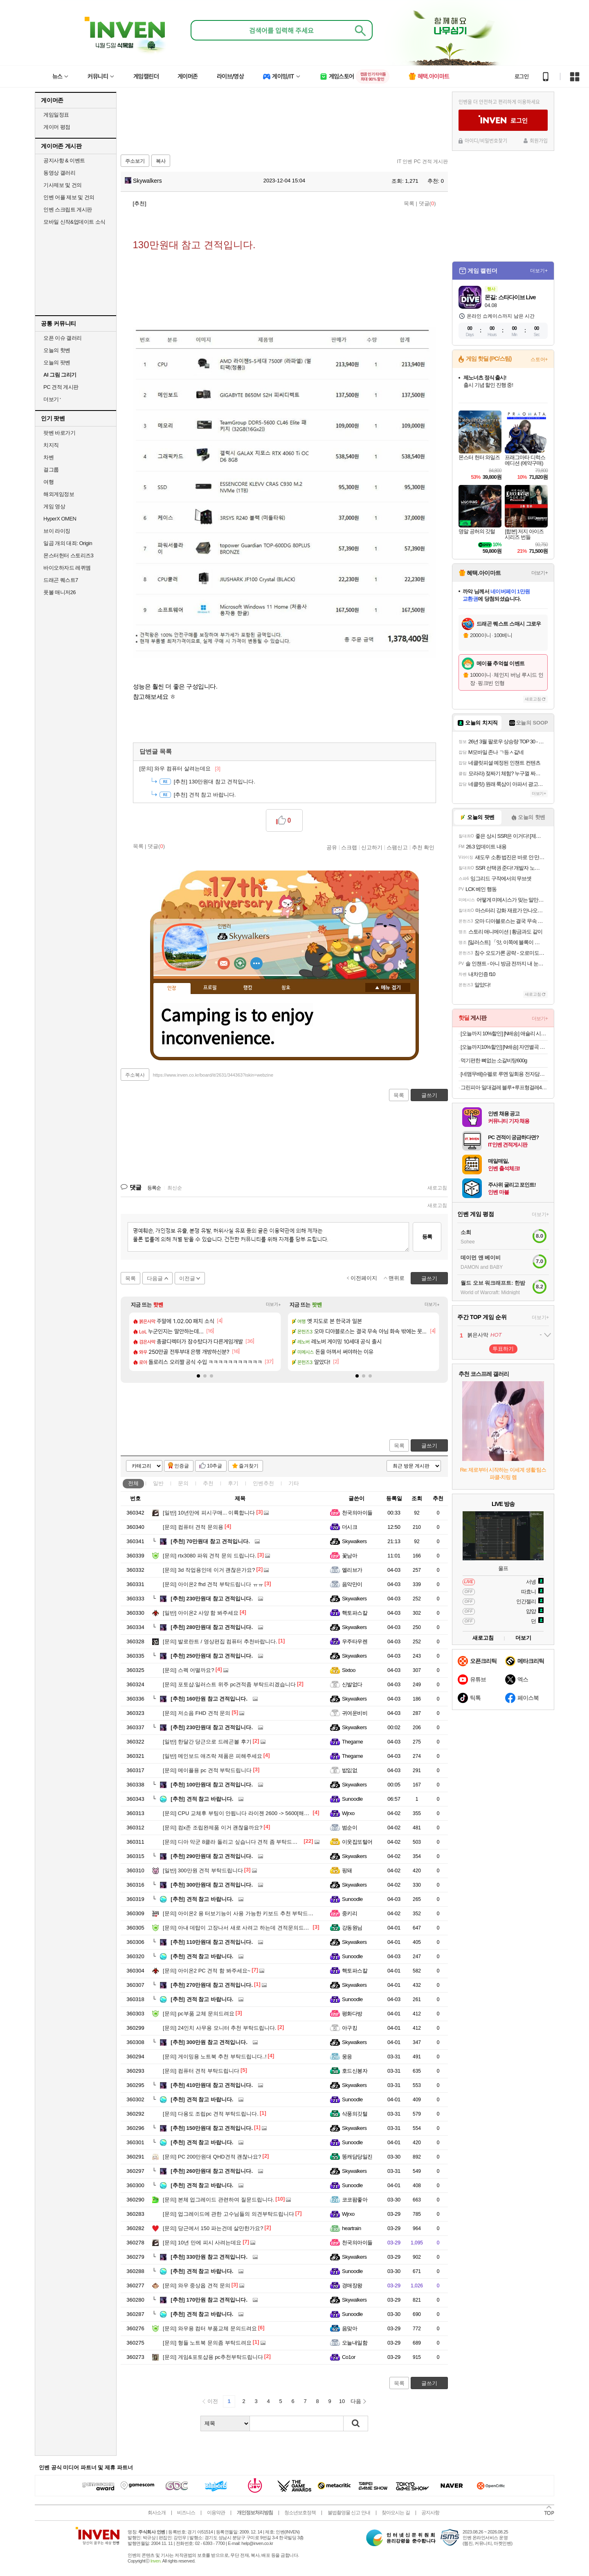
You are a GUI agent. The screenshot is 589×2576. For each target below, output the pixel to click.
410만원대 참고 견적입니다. (212, 2085)
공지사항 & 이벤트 (64, 160)
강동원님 (352, 1928)
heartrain (351, 2228)
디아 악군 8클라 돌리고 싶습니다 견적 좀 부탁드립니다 (235, 1842)
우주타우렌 (354, 1641)
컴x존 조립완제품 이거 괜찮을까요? (212, 1827)
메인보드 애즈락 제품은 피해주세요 (212, 1756)
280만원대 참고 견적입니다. (212, 1627)
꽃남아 (349, 1556)
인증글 (181, 1466)
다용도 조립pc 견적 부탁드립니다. (211, 2114)
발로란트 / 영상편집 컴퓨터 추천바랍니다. (220, 1641)
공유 (331, 847)
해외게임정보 (58, 494)
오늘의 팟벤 (56, 362)
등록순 (154, 1188)
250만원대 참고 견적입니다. (212, 1656)
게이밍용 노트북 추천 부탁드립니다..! (215, 2056)
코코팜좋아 (354, 2200)
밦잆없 (349, 1770)
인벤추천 (263, 1483)
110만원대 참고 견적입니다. (212, 1942)
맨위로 (397, 1278)
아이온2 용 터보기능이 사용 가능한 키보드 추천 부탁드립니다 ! (245, 1913)
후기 (233, 1483)
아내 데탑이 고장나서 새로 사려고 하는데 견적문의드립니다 (241, 1928)
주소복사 (135, 1075)
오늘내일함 (354, 2343)
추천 (208, 1483)
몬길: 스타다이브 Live (510, 297)
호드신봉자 (354, 2071)
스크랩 (349, 847)
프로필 (210, 988)
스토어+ (539, 359)
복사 (161, 161)
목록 (409, 203)
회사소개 (157, 2512)
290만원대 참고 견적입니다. (212, 1856)
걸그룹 (51, 469)
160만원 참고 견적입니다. (209, 1699)
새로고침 (437, 1188)
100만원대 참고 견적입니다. (212, 1785)
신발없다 (352, 1684)
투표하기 (503, 1349)
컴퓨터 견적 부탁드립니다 (201, 2071)
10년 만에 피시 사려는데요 (202, 2242)
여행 (48, 482)
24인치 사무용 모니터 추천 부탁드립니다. (219, 2028)
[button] (198, 1376)
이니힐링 (240, 963)
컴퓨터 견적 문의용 (193, 1527)
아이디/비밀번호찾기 (486, 140)
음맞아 (349, 2328)
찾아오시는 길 (395, 2512)
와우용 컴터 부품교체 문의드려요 (210, 2328)
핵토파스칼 (354, 1613)
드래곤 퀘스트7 (60, 580)
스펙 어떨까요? (188, 1670)
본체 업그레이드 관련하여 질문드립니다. (218, 2200)
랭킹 (247, 988)
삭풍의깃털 (354, 2114)
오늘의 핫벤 (56, 350)
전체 (133, 1483)
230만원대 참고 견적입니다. (212, 1598)
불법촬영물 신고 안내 (349, 2512)
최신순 (174, 1188)
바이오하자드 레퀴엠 (67, 567)
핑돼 (347, 1870)
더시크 (349, 1527)
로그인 (521, 76)
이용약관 (216, 2512)
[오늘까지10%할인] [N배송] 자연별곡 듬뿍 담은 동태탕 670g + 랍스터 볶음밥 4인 (504, 1047)
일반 (158, 1483)
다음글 (155, 1278)
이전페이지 (364, 1278)
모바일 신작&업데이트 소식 (74, 221)
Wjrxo (348, 1813)
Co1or (348, 2357)
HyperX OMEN (59, 518)
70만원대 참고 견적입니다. (210, 1541)
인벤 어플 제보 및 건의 (68, 197)
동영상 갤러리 (59, 172)
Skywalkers (143, 180)
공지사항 (430, 2512)
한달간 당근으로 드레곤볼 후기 (207, 1742)
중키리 (349, 1913)
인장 (171, 988)
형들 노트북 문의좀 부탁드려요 (207, 2343)
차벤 (48, 457)
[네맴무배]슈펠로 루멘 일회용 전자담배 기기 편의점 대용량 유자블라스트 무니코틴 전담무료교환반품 (504, 1074)
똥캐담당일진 (357, 2157)
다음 (356, 2401)
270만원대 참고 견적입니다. (212, 1985)
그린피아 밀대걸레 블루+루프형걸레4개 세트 (504, 1087)
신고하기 (371, 847)
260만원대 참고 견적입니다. (212, 2171)
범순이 (349, 1827)
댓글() (427, 203)
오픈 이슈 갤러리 (62, 338)
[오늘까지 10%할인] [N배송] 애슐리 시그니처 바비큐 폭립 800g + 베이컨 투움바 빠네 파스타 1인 (504, 1033)
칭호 (285, 988)
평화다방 (352, 2014)
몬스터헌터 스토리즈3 (68, 555)
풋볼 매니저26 (59, 592)
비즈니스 (186, 2512)
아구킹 (349, 2028)
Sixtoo (348, 1670)
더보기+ (273, 1304)
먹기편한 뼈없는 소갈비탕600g (494, 1060)
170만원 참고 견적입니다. (209, 2300)
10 (342, 2401)
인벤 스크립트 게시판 (67, 209)
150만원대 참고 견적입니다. (212, 2128)
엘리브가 (352, 1570)
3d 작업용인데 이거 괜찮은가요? (209, 1570)
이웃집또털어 (357, 1842)
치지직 (51, 445)
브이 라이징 (56, 531)
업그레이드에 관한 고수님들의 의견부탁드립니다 (228, 2214)
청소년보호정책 (300, 2512)
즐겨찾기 (249, 1466)
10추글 (214, 1466)
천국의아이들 (357, 1513)
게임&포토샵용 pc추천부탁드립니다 (213, 2357)
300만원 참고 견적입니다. (209, 2042)
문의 (183, 1483)
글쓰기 (429, 1446)
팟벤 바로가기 (59, 432)
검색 (356, 2423)
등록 (427, 1237)
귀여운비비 (354, 1713)
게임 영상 (54, 506)
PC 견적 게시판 (61, 387)
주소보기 (135, 161)
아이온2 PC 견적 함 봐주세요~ (206, 1971)
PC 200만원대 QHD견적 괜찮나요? (212, 2157)
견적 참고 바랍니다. (205, 795)
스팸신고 (397, 847)
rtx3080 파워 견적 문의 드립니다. (209, 1556)
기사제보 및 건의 (62, 185)
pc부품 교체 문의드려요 (198, 2014)
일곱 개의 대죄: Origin (67, 543)
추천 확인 (423, 847)
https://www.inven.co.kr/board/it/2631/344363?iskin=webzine (213, 1075)
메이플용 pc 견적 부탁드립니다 (207, 1770)
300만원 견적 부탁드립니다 (203, 1870)
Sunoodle (352, 1799)
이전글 (187, 1278)
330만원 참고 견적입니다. (209, 2257)
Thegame (352, 1742)
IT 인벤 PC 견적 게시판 (422, 161)
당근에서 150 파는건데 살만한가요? (213, 2228)
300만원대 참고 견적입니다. (212, 1885)
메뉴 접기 (387, 987)
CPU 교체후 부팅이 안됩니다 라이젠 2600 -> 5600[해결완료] (242, 1813)
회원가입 (539, 140)
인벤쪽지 (224, 963)
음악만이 (352, 1584)
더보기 (256, 963)
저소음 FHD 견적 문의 (196, 1713)
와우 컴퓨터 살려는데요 (179, 768)
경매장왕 (352, 2285)
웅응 (347, 2056)
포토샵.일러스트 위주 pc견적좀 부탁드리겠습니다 (229, 1684)
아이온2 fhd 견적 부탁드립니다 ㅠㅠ (213, 1584)
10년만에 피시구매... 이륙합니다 (209, 1513)
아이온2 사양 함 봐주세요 (200, 1613)
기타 (293, 1483)
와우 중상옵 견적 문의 (196, 2285)
